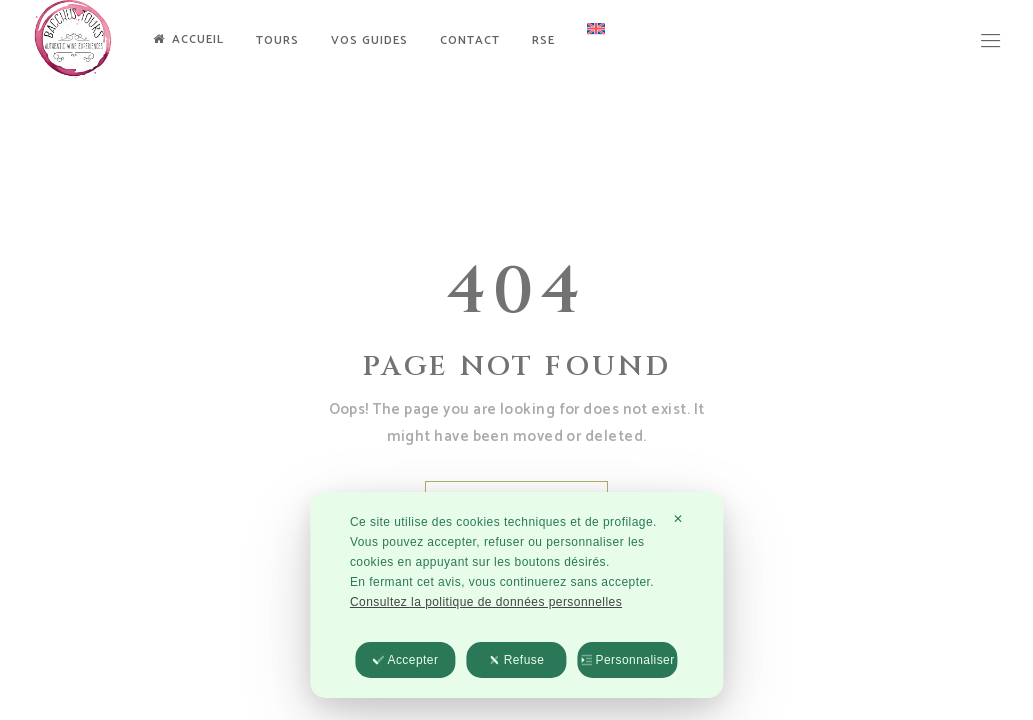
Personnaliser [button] (627, 661)
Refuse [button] (517, 661)
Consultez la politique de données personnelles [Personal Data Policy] (486, 603)
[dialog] (516, 596)
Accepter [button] (405, 661)
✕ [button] (678, 520)
